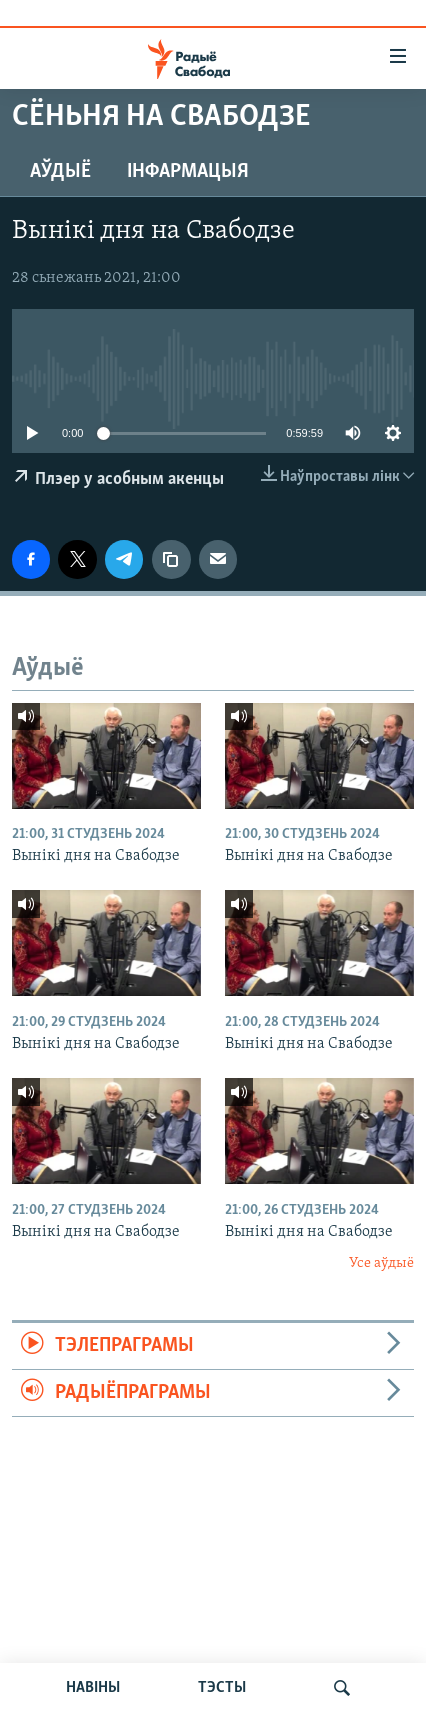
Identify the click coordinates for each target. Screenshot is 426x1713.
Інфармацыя (188, 172)
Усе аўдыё (381, 1263)
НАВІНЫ (93, 1688)
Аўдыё (60, 172)
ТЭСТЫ (222, 1688)
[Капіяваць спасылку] (171, 559)
